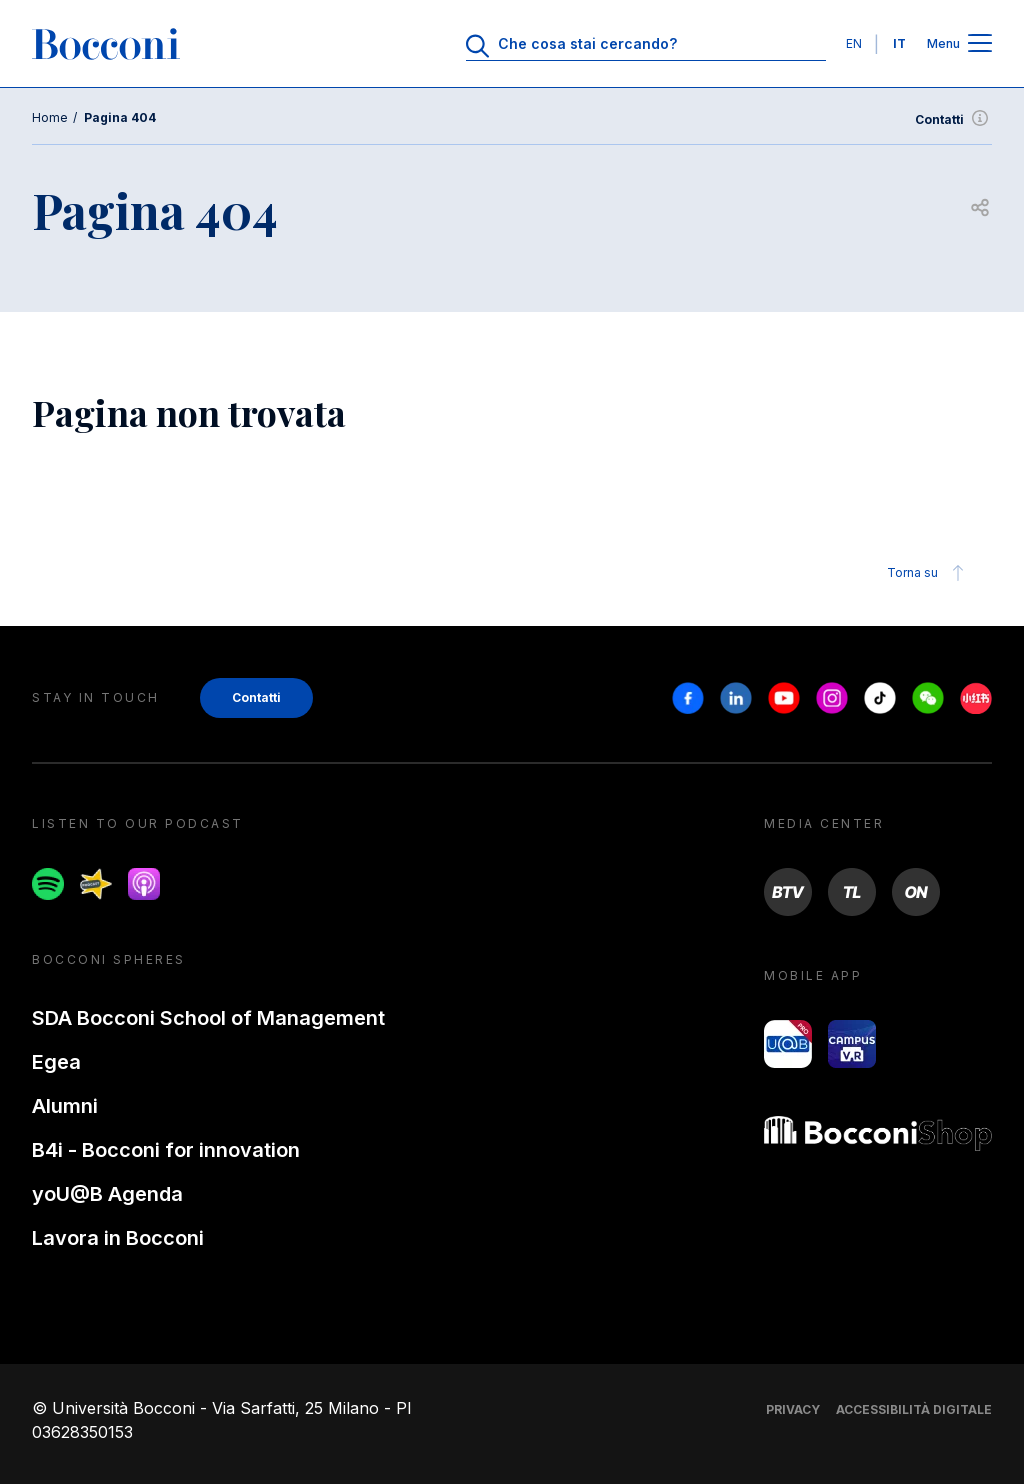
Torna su (928, 573)
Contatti (953, 120)
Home (50, 117)
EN (854, 43)
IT (899, 43)
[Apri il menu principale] (980, 44)
